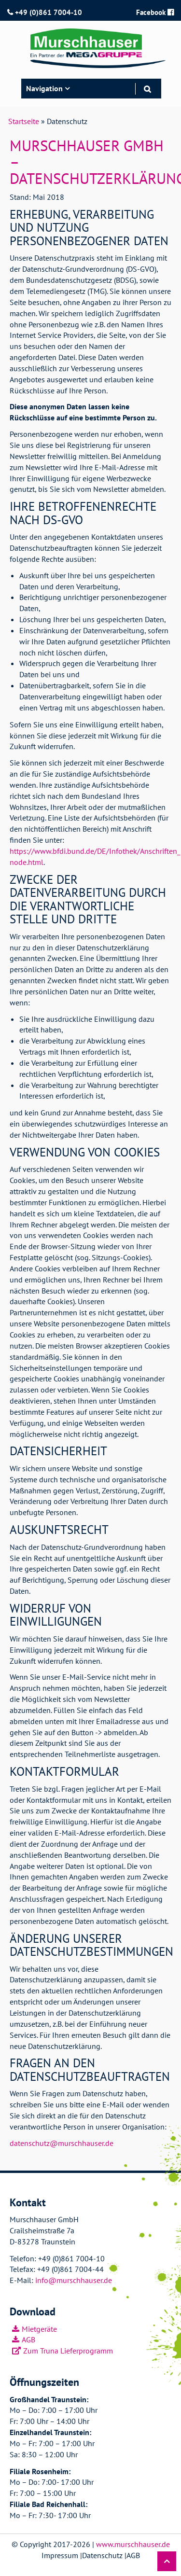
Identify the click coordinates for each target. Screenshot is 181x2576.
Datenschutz (102, 2555)
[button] (166, 2561)
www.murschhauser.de (133, 2544)
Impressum (60, 2555)
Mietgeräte (39, 2329)
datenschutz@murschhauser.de (61, 2143)
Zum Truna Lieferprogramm (68, 2350)
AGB (28, 2339)
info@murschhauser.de (73, 2280)
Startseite (23, 121)
